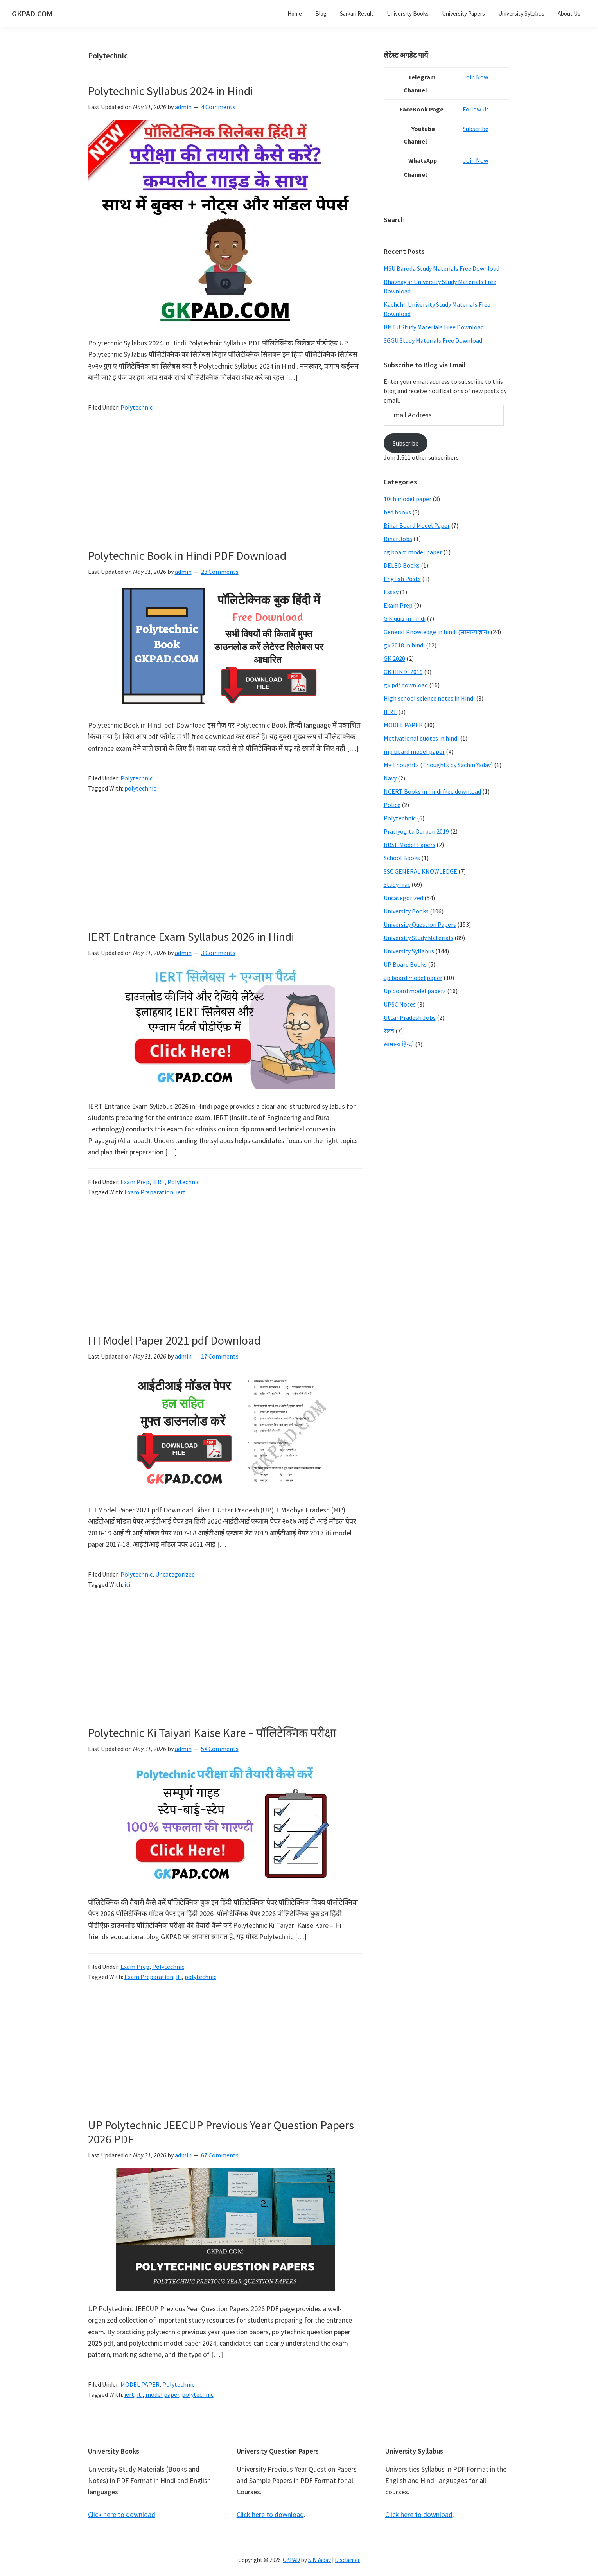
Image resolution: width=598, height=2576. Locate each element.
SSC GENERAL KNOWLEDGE (420, 871)
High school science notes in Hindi (429, 698)
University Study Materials (418, 938)
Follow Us (479, 109)
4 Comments (218, 107)
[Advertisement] (225, 490)
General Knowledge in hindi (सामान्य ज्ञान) (436, 632)
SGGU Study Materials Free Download (433, 340)
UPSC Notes (400, 1004)
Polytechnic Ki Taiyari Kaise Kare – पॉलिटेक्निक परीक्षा (212, 1732)
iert (181, 1192)
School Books (402, 858)
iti (127, 1584)
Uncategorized (175, 1574)
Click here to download (121, 2514)
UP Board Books (405, 964)
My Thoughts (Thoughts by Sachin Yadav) (438, 765)
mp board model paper (414, 751)
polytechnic (140, 788)
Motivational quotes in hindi (421, 738)
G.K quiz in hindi (405, 618)
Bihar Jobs (398, 539)
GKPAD (291, 2559)
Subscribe (478, 129)
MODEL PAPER (140, 2384)
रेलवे (389, 1031)
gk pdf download (406, 685)
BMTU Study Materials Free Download (434, 327)
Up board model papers (415, 991)
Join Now (478, 77)
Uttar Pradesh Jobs (410, 1017)
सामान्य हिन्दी (399, 1044)
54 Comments (220, 1749)
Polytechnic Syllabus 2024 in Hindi (170, 90)
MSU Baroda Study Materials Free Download (441, 268)
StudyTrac (397, 884)
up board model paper (413, 978)
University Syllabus (409, 951)
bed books (397, 512)
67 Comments (220, 2155)
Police (392, 805)
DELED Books (402, 565)
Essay (391, 592)
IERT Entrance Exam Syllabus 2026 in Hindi (191, 936)
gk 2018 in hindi (404, 645)
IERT (158, 1182)
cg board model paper (413, 552)
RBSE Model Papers (409, 844)
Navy (390, 778)
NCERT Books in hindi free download (432, 791)
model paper (162, 2394)
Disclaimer (347, 2559)
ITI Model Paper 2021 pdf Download (174, 1340)
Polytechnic (136, 407)
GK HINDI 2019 (403, 672)
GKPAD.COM (32, 13)
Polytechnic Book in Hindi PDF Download (187, 555)
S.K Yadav (319, 2559)
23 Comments (220, 571)
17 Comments (220, 1356)
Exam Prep (134, 1182)
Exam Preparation (148, 1192)
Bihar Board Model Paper (417, 525)
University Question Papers (420, 924)
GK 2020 (394, 658)
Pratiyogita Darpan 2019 (416, 831)
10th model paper (407, 499)
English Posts (402, 578)
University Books (406, 911)
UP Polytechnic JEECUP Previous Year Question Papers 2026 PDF (221, 2132)
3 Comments (218, 952)
